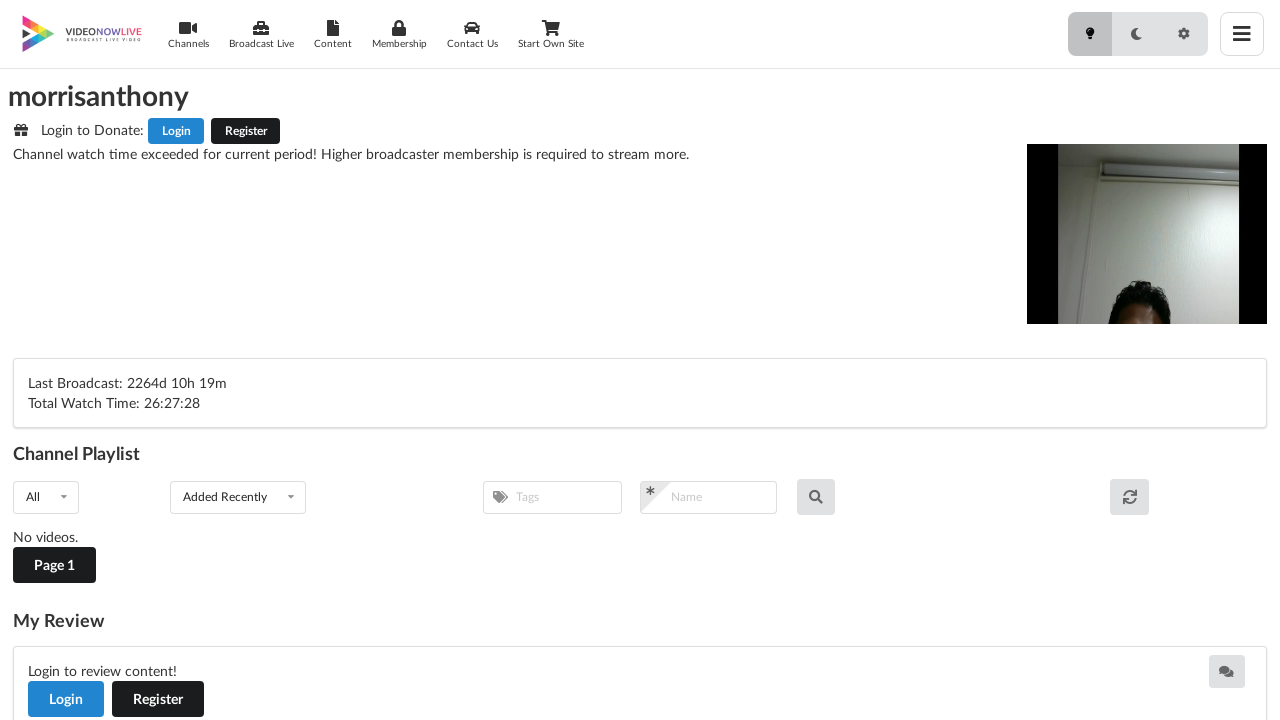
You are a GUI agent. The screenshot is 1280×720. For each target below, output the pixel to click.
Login (176, 130)
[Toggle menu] (1242, 34)
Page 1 (54, 564)
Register (246, 130)
